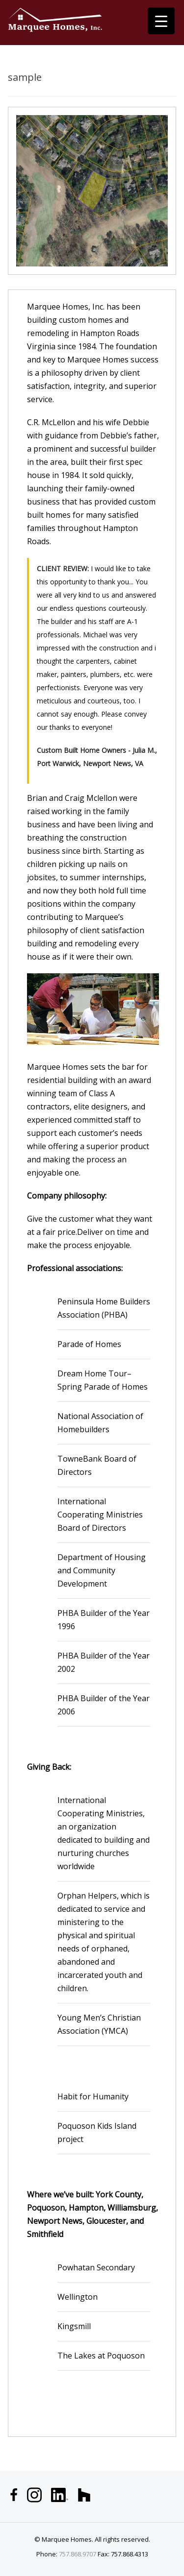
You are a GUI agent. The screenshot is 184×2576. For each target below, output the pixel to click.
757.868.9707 (77, 2554)
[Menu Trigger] (161, 20)
